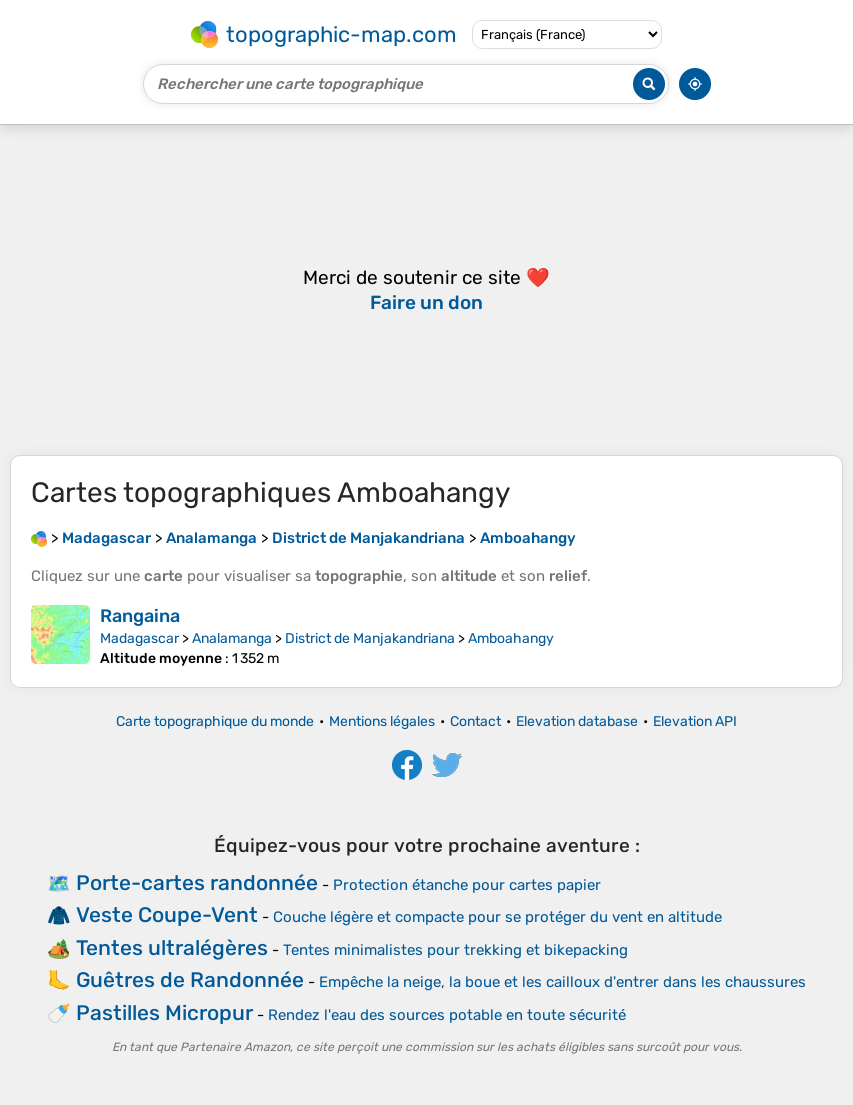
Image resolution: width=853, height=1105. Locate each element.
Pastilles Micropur (164, 1012)
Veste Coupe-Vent (167, 914)
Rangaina (140, 616)
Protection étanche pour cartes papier (467, 885)
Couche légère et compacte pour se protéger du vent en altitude (497, 917)
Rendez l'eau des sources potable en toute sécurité (447, 1015)
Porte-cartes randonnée (197, 882)
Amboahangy (511, 638)
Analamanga (232, 638)
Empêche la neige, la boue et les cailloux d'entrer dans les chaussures (562, 982)
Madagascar (139, 638)
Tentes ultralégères (172, 947)
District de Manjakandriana (370, 638)
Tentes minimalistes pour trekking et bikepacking (455, 950)
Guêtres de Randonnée (190, 979)
